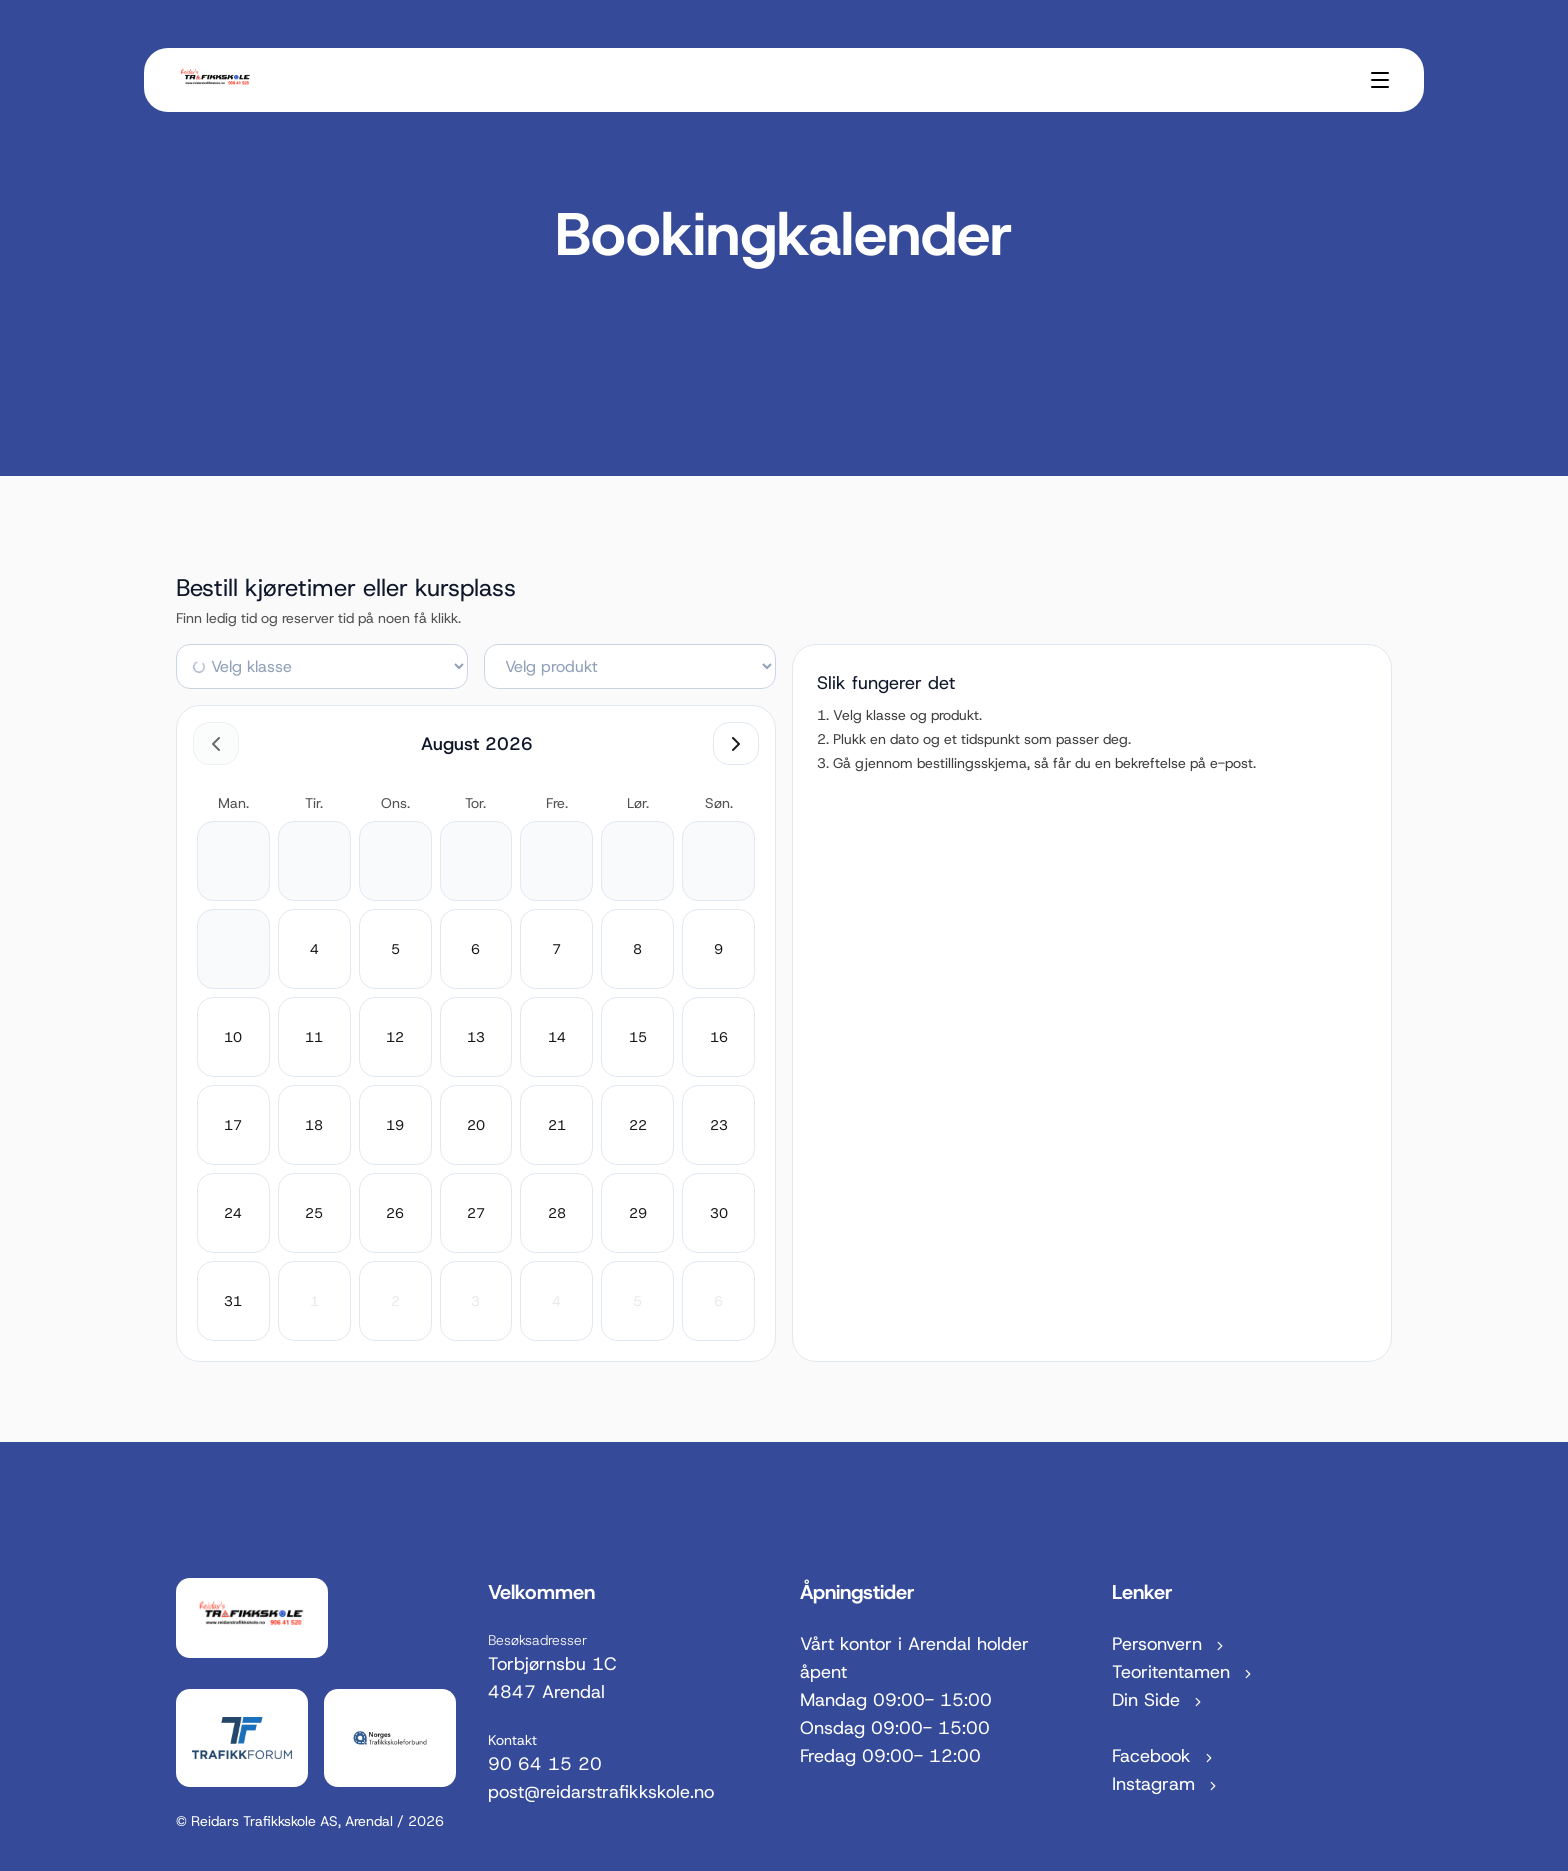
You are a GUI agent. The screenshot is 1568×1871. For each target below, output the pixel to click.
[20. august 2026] (476, 1125)
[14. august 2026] (557, 1037)
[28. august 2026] (557, 1213)
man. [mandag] (233, 803)
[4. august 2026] (314, 949)
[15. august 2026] (638, 1037)
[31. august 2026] (233, 1301)
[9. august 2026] (718, 949)
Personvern (1169, 1644)
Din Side (1158, 1700)
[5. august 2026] (395, 949)
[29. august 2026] (638, 1213)
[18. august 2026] (314, 1125)
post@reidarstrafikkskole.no (601, 1792)
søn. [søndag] (719, 803)
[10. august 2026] (233, 1037)
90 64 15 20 (545, 1764)
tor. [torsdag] (475, 803)
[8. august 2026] (637, 949)
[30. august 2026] (719, 1213)
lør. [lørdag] (638, 803)
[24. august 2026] (233, 1213)
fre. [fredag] (557, 803)
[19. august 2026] (395, 1125)
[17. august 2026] (233, 1125)
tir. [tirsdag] (314, 803)
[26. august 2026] (395, 1213)
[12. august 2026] (395, 1037)
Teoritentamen (1183, 1672)
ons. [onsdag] (395, 803)
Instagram (1166, 1784)
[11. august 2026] (314, 1037)
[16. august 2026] (719, 1037)
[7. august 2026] (556, 949)
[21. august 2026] (557, 1125)
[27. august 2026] (476, 1213)
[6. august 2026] (475, 949)
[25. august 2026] (314, 1213)
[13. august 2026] (476, 1037)
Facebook (1164, 1756)
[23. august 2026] (719, 1125)
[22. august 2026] (638, 1125)
